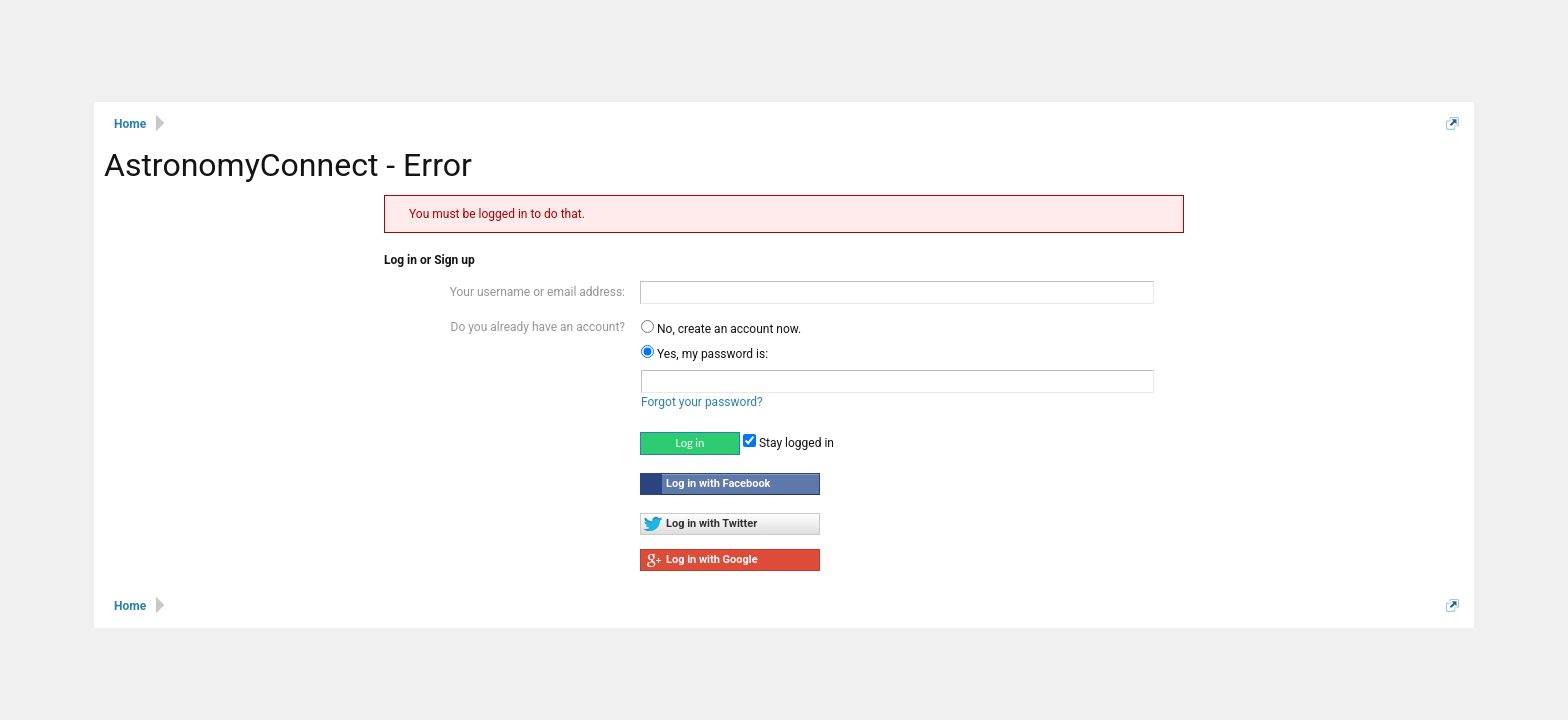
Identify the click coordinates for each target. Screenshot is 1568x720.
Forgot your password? (702, 402)
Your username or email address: (537, 292)
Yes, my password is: (704, 354)
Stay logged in (788, 443)
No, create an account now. (721, 329)
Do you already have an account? (538, 327)
